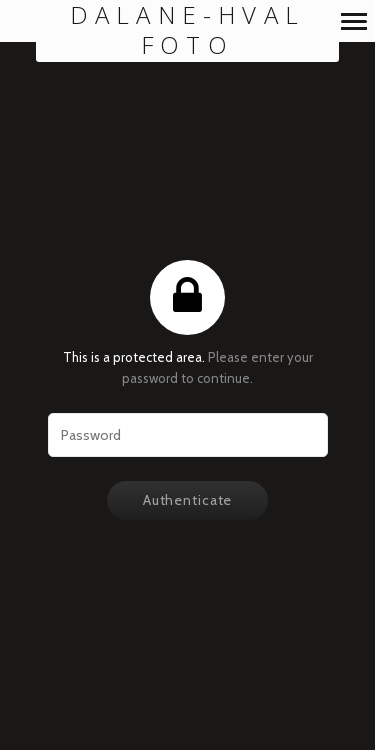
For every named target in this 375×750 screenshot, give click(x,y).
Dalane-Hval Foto (187, 30)
